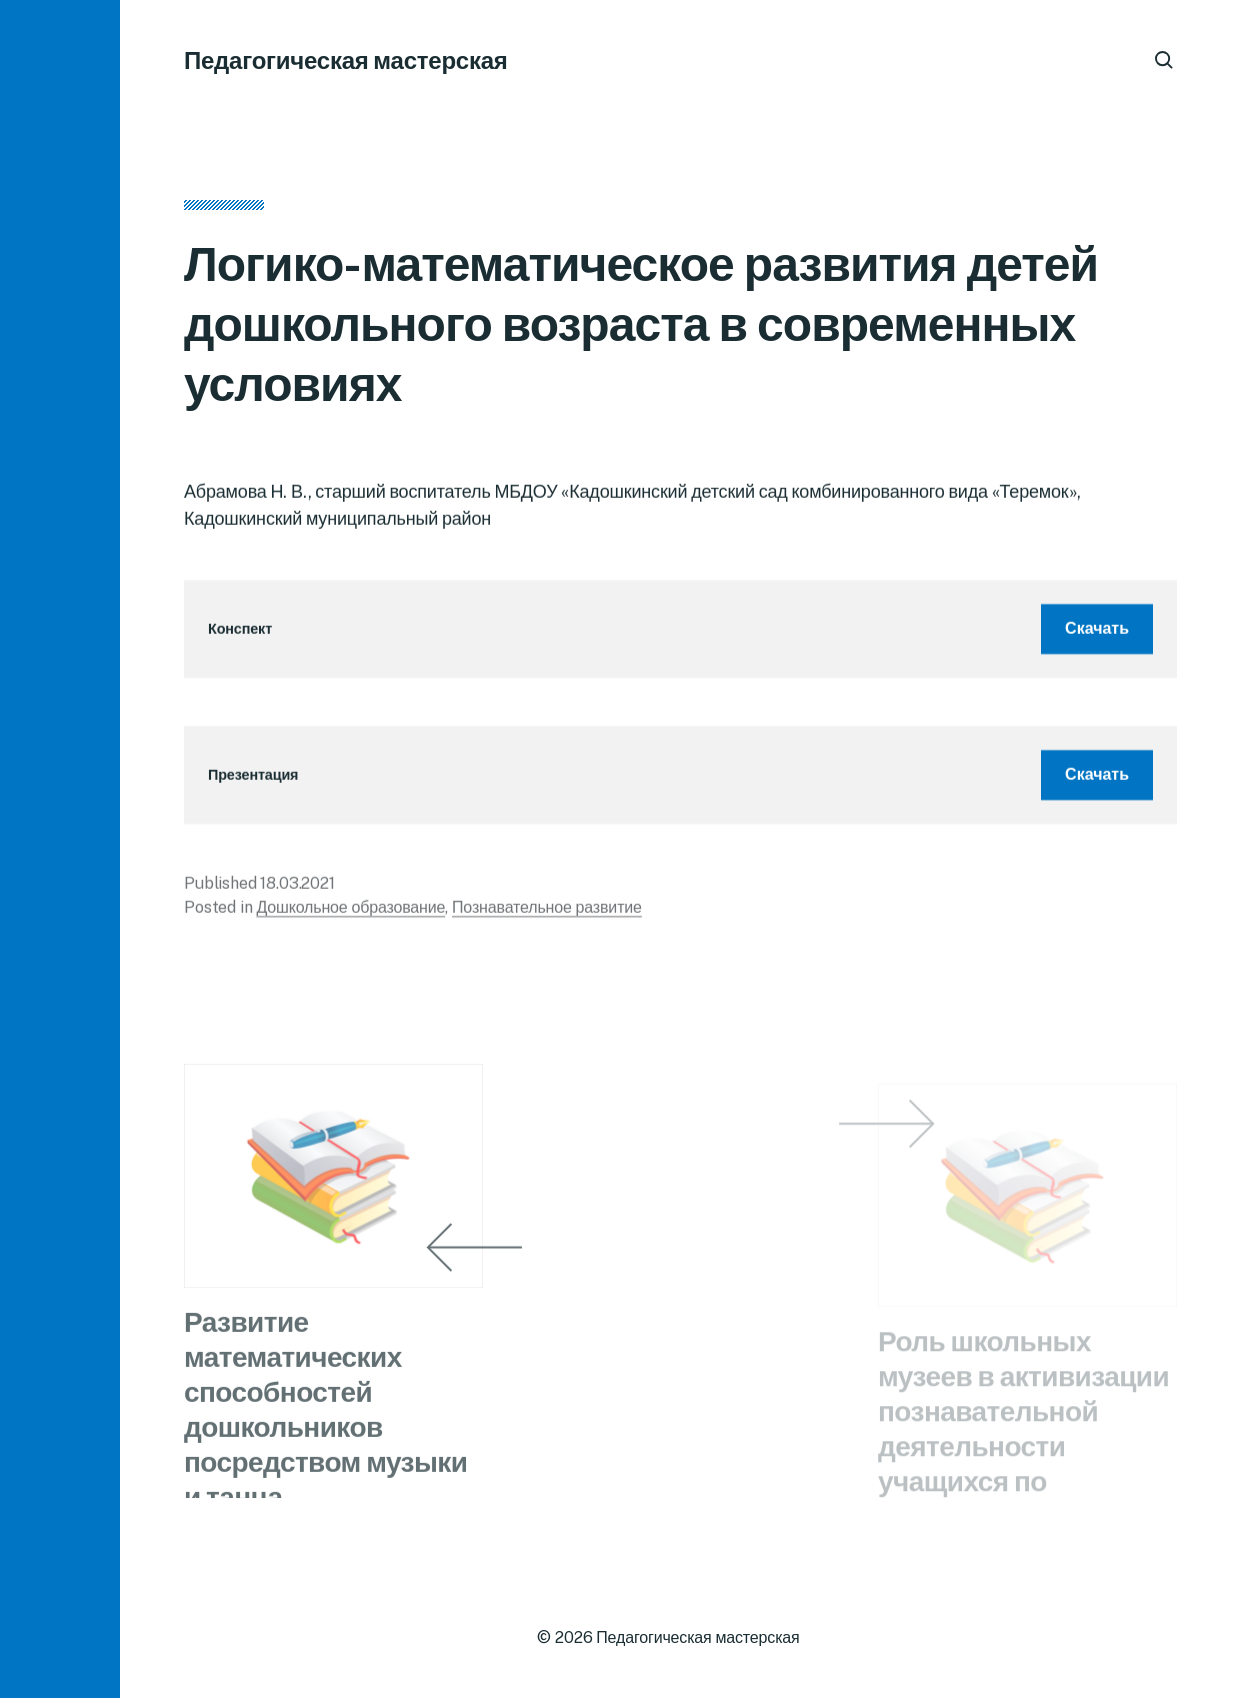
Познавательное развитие (547, 913)
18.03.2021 (297, 889)
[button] (60, 849)
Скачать (1097, 634)
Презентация (253, 781)
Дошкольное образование (350, 913)
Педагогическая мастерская (346, 60)
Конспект (240, 635)
